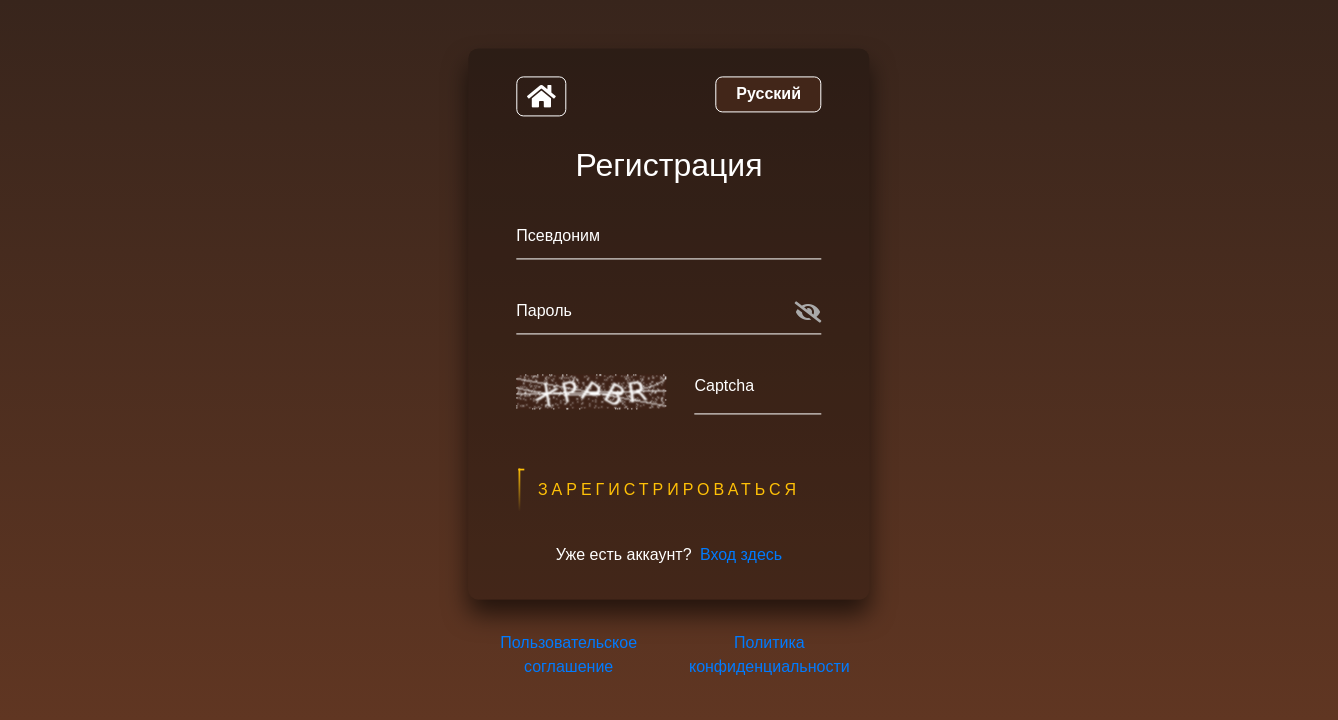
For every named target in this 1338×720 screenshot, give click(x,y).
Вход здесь (741, 555)
